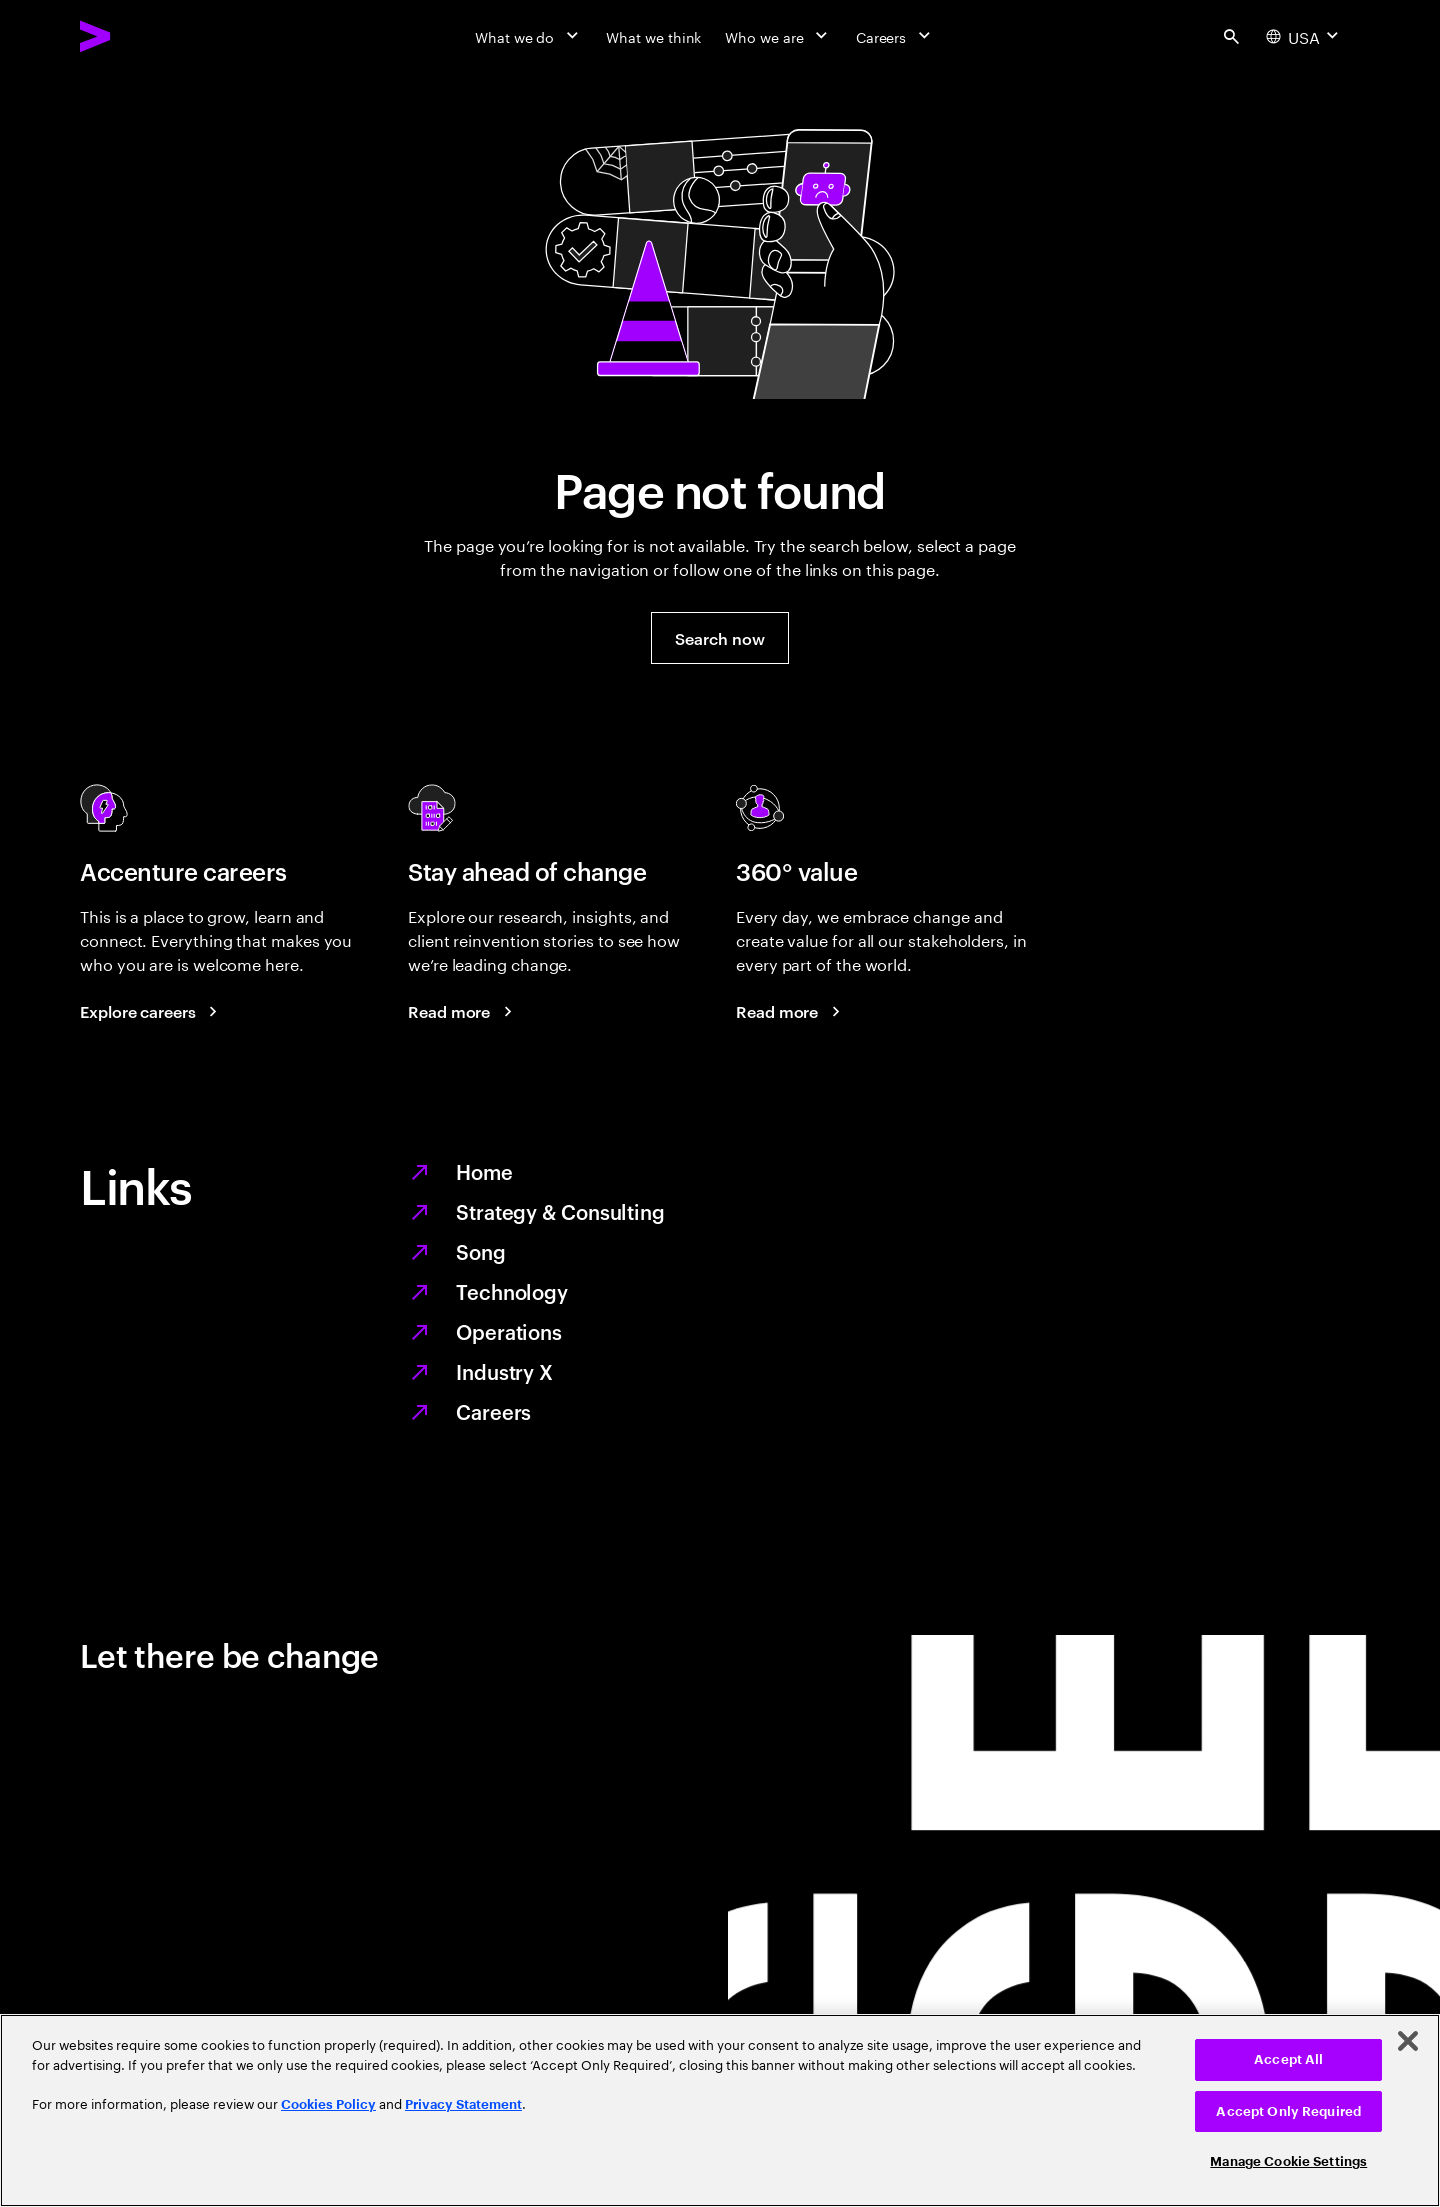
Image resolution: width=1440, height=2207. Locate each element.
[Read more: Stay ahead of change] (463, 1011)
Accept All (1288, 2059)
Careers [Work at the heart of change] (493, 1411)
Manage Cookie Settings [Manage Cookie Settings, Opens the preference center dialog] (1288, 2161)
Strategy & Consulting (560, 1211)
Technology (512, 1291)
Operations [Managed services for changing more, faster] (509, 1331)
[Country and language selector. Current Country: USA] (1304, 36)
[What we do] (528, 36)
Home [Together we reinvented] (484, 1171)
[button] (719, 638)
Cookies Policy (328, 2104)
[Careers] (895, 36)
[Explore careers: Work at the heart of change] (152, 1011)
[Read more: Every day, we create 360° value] (791, 1011)
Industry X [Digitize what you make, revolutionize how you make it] (504, 1371)
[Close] (1408, 2041)
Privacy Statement (463, 2104)
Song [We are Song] (481, 1251)
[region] (720, 2110)
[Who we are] (778, 36)
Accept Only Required (1288, 2111)
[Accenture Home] (141, 36)
